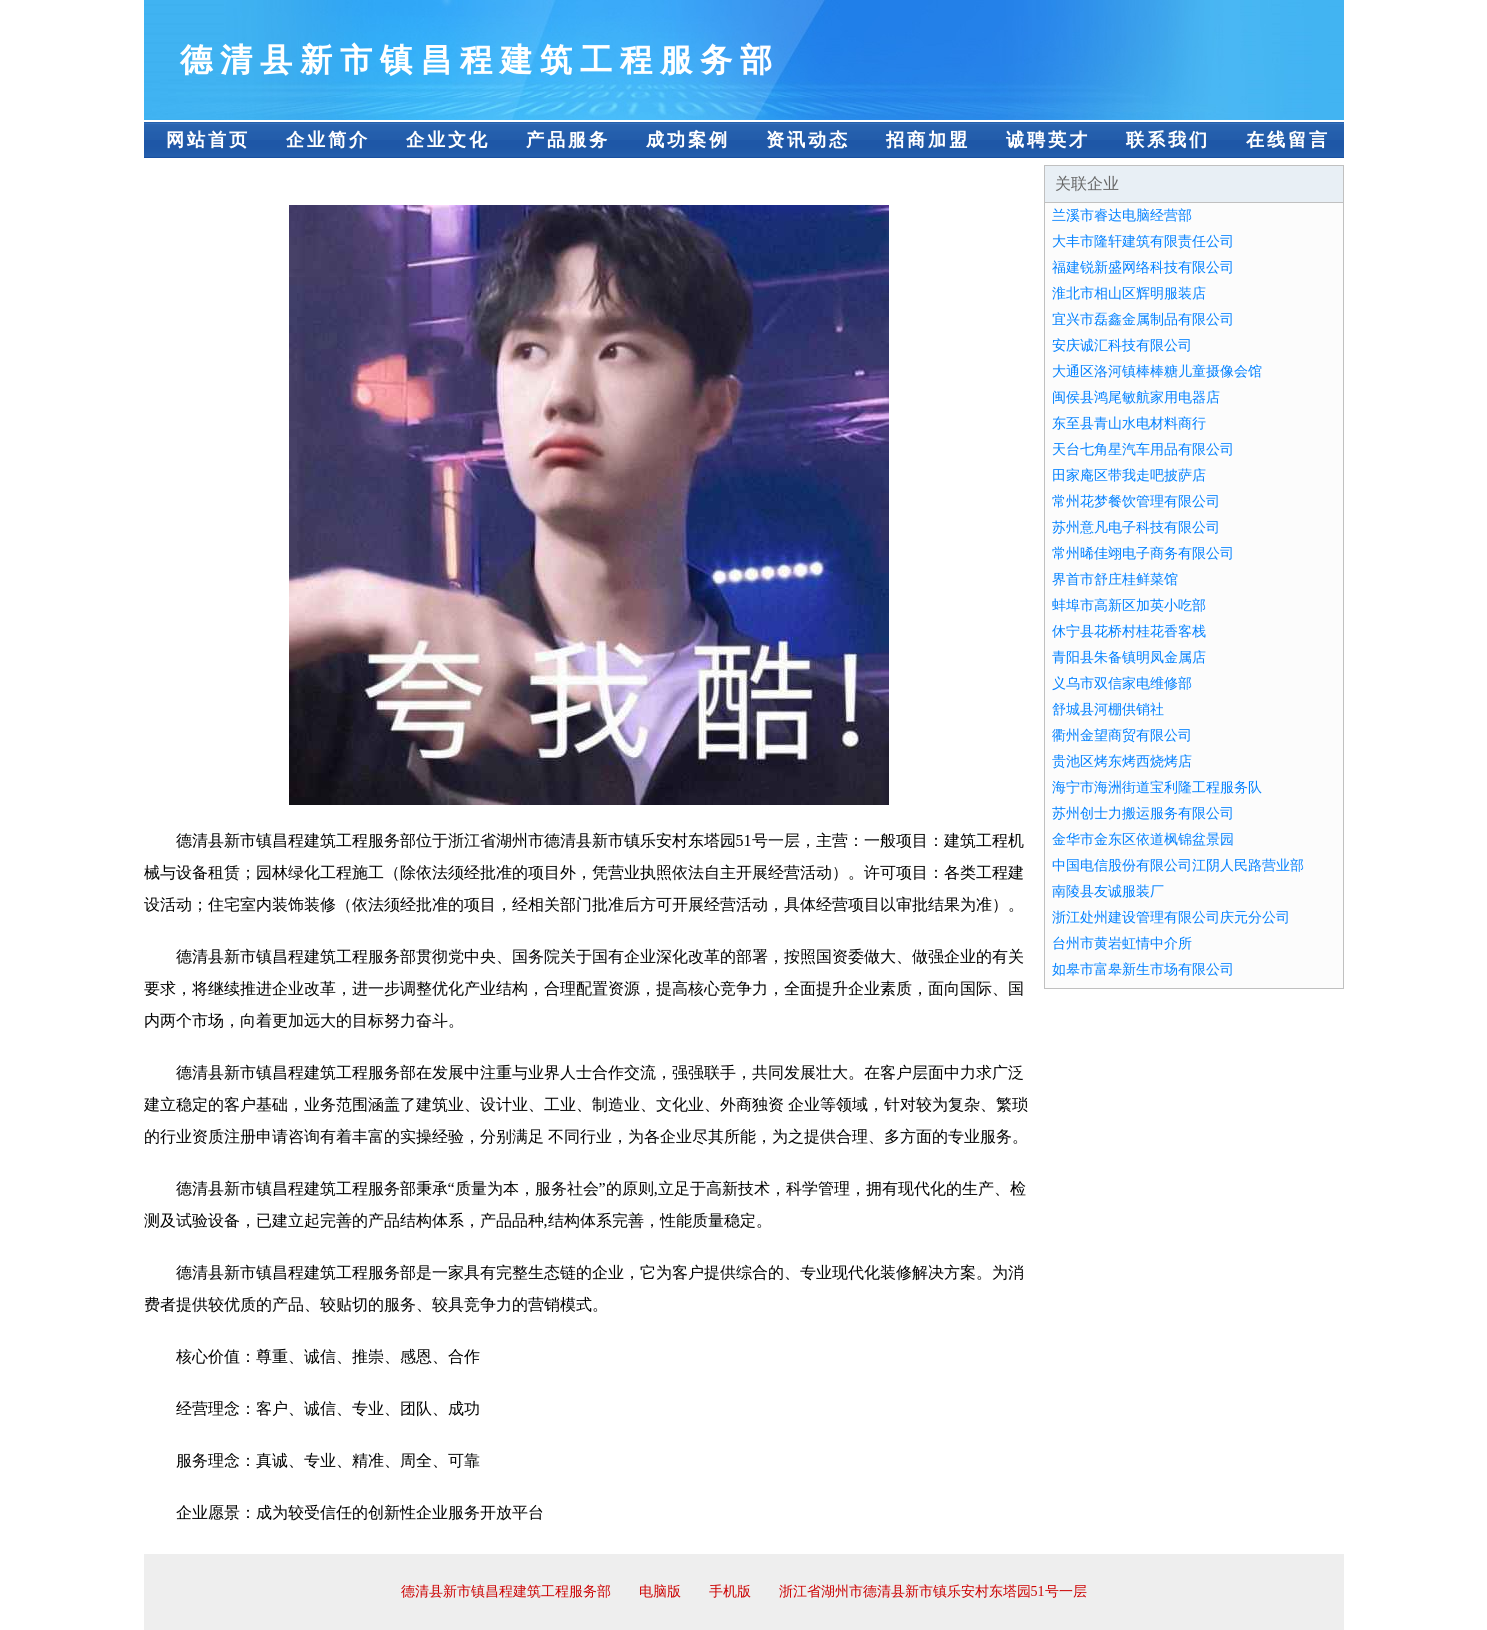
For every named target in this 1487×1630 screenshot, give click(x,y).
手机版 (730, 1591)
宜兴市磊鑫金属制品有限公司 (1143, 319)
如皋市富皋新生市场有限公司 (1143, 969)
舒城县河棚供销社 (1108, 709)
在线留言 (1288, 140)
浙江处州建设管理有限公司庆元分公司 (1171, 917)
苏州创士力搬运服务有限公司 (1143, 813)
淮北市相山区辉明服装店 (1129, 293)
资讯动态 (808, 140)
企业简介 (328, 140)
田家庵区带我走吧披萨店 (1129, 475)
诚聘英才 (1048, 140)
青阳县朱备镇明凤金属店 (1129, 657)
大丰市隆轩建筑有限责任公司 (1143, 241)
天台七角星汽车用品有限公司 (1143, 449)
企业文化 (448, 140)
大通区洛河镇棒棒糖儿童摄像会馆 (1157, 371)
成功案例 (688, 140)
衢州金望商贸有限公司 (1122, 735)
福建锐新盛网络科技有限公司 (1143, 267)
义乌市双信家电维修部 (1122, 683)
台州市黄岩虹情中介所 (1122, 943)
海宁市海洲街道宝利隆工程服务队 (1157, 787)
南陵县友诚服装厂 (1108, 891)
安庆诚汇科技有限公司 (1122, 345)
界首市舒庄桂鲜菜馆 (1115, 579)
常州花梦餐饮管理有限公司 (1136, 501)
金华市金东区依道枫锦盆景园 (1143, 839)
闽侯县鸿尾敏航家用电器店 (1136, 397)
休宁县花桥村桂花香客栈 (1129, 631)
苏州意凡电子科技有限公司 (1136, 527)
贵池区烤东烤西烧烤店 (1122, 761)
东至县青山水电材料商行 (1129, 423)
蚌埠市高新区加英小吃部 (1129, 605)
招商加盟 (928, 140)
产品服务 (568, 140)
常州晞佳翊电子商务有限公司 (1143, 553)
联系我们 (1168, 140)
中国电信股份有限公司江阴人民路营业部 (1178, 865)
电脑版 (660, 1591)
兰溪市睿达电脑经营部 (1122, 215)
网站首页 (208, 140)
